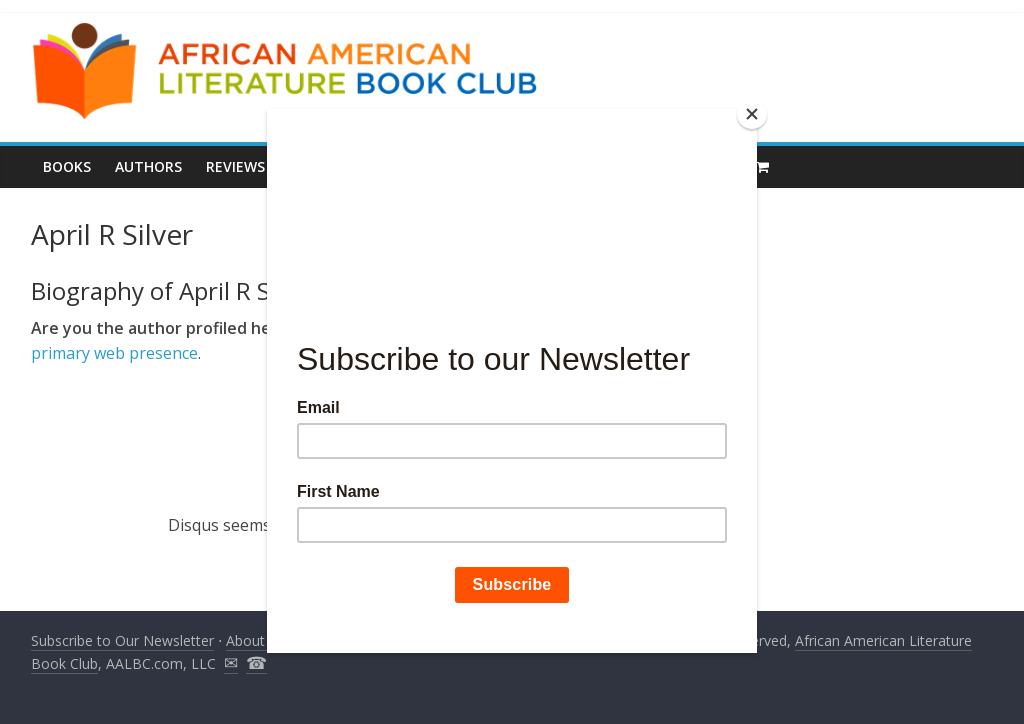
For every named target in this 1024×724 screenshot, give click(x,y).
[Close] (752, 114)
